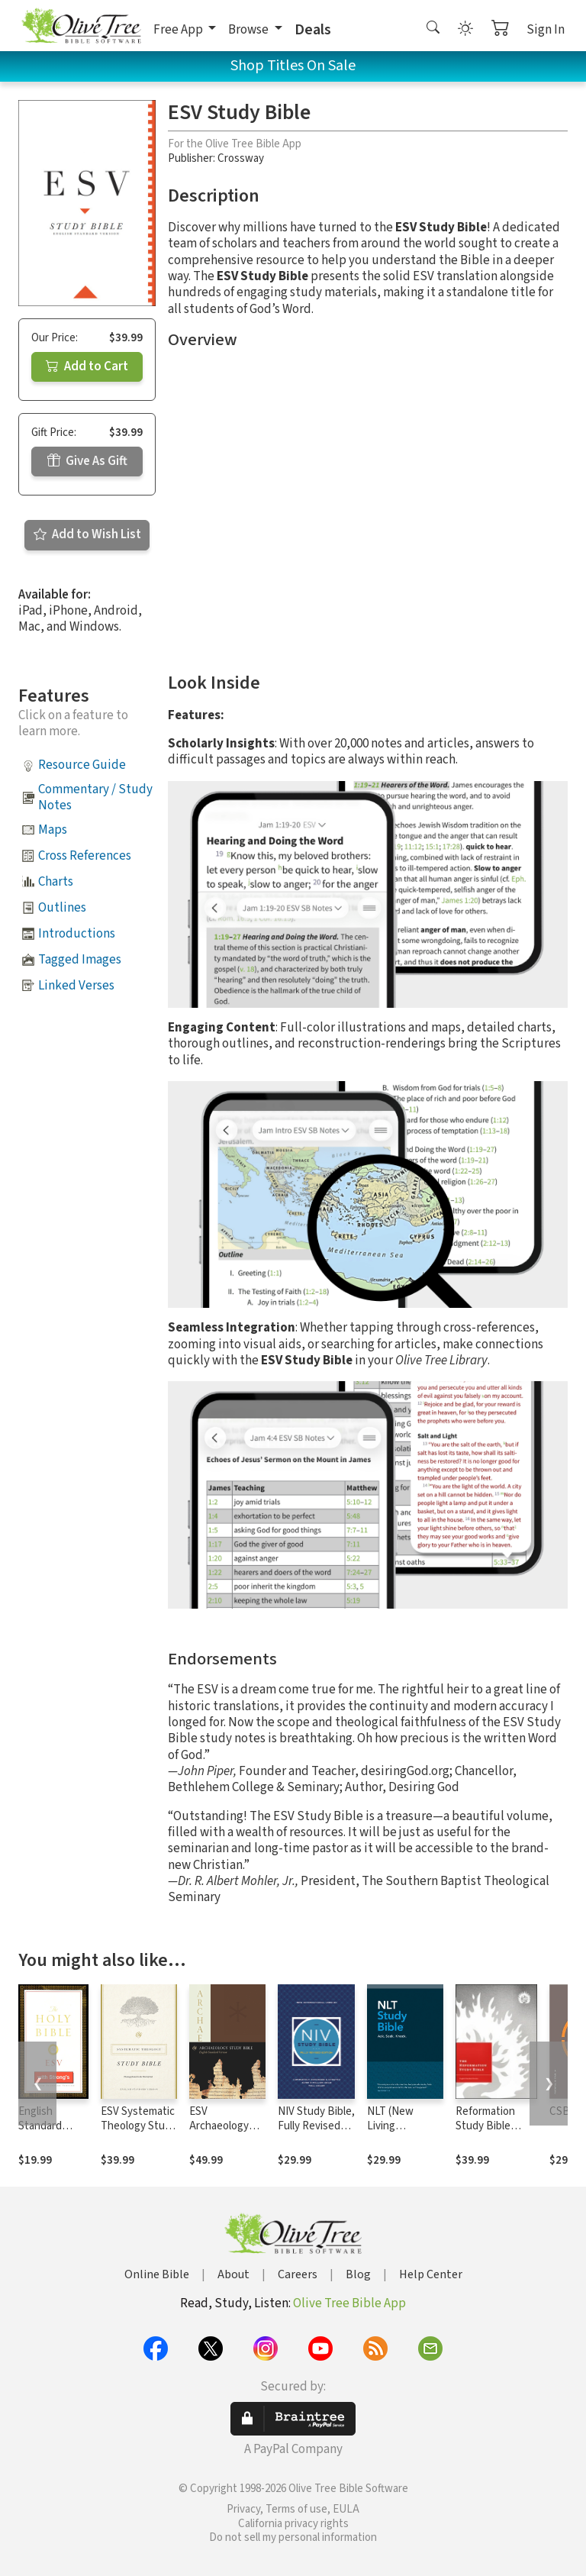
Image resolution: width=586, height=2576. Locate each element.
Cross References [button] (84, 856)
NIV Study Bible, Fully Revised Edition (316, 2125)
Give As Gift (87, 461)
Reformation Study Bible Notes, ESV (485, 2125)
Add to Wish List (87, 534)
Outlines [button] (62, 908)
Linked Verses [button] (76, 985)
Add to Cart (87, 366)
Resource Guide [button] (82, 765)
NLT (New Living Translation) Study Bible (395, 2133)
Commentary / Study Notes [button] (95, 797)
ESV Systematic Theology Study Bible (138, 2125)
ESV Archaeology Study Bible (219, 2125)
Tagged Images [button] (79, 960)
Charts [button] (55, 882)
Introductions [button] (76, 934)
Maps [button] (52, 830)
